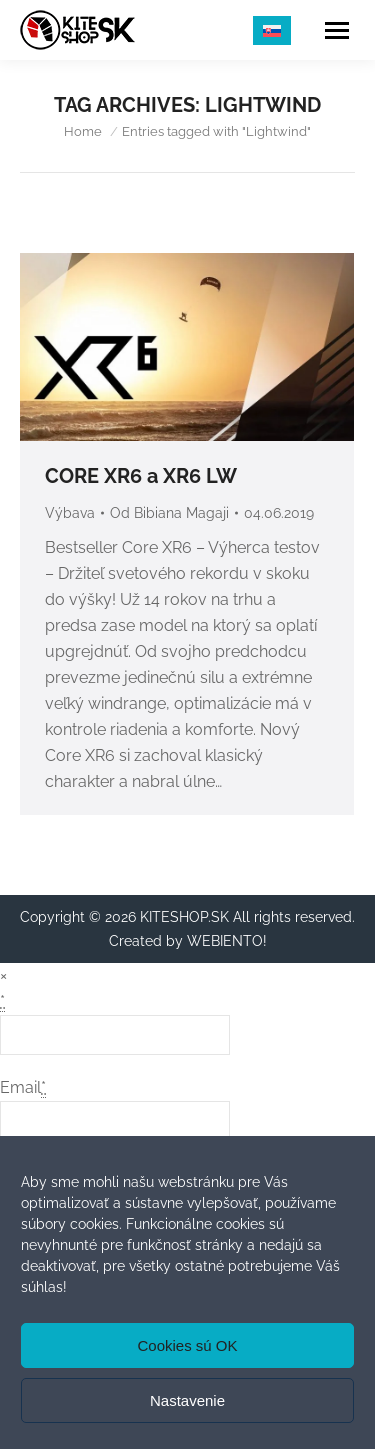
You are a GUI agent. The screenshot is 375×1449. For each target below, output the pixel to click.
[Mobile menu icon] (337, 30)
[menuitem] (272, 30)
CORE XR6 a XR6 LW (141, 476)
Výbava (70, 513)
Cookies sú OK (187, 1345)
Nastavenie (187, 1400)
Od (169, 513)
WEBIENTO (225, 941)
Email (23, 1088)
